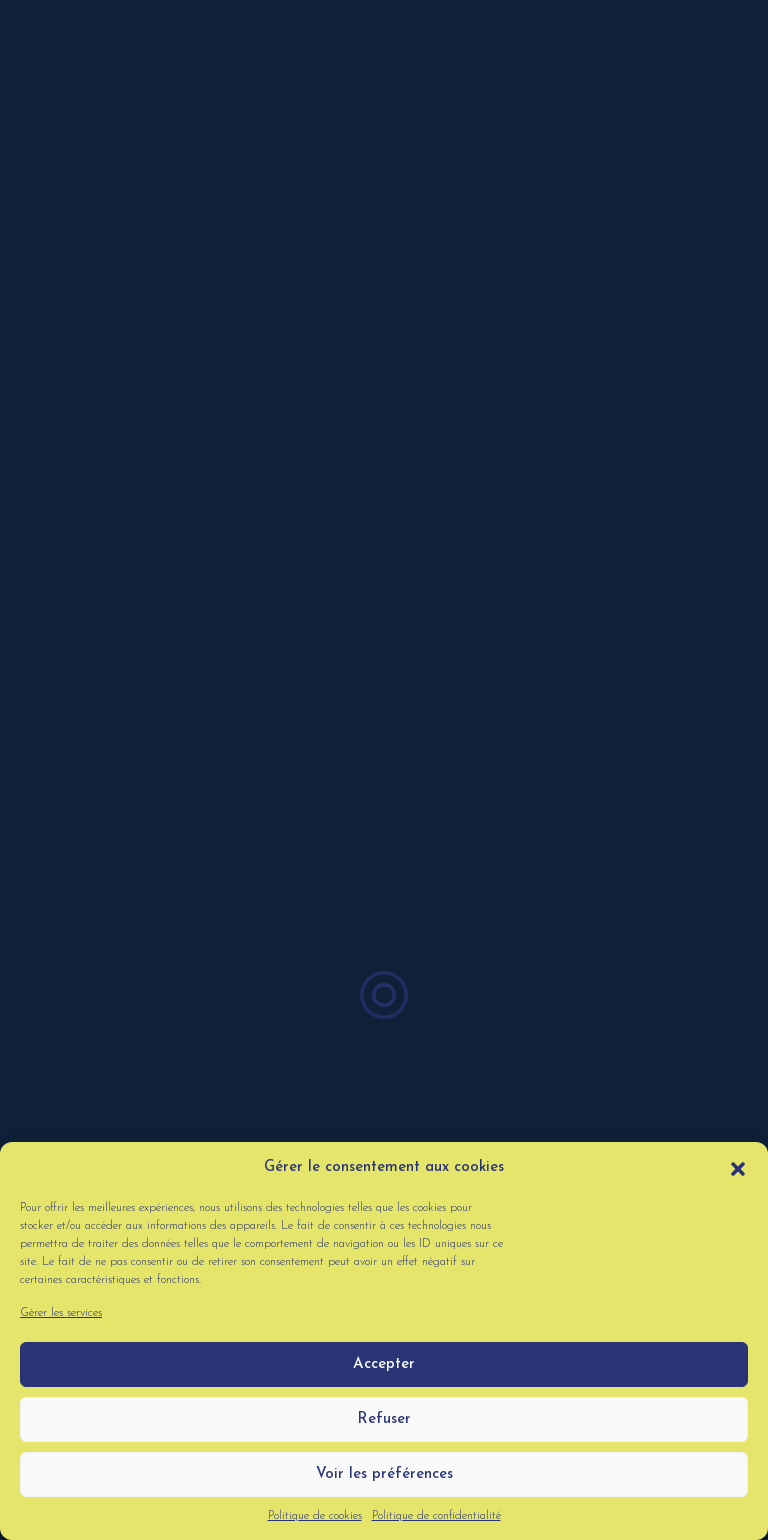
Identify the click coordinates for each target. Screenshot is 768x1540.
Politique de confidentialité (436, 1516)
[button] (738, 1168)
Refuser (384, 1419)
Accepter (384, 1364)
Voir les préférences (384, 1474)
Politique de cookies (315, 1516)
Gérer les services (61, 1313)
